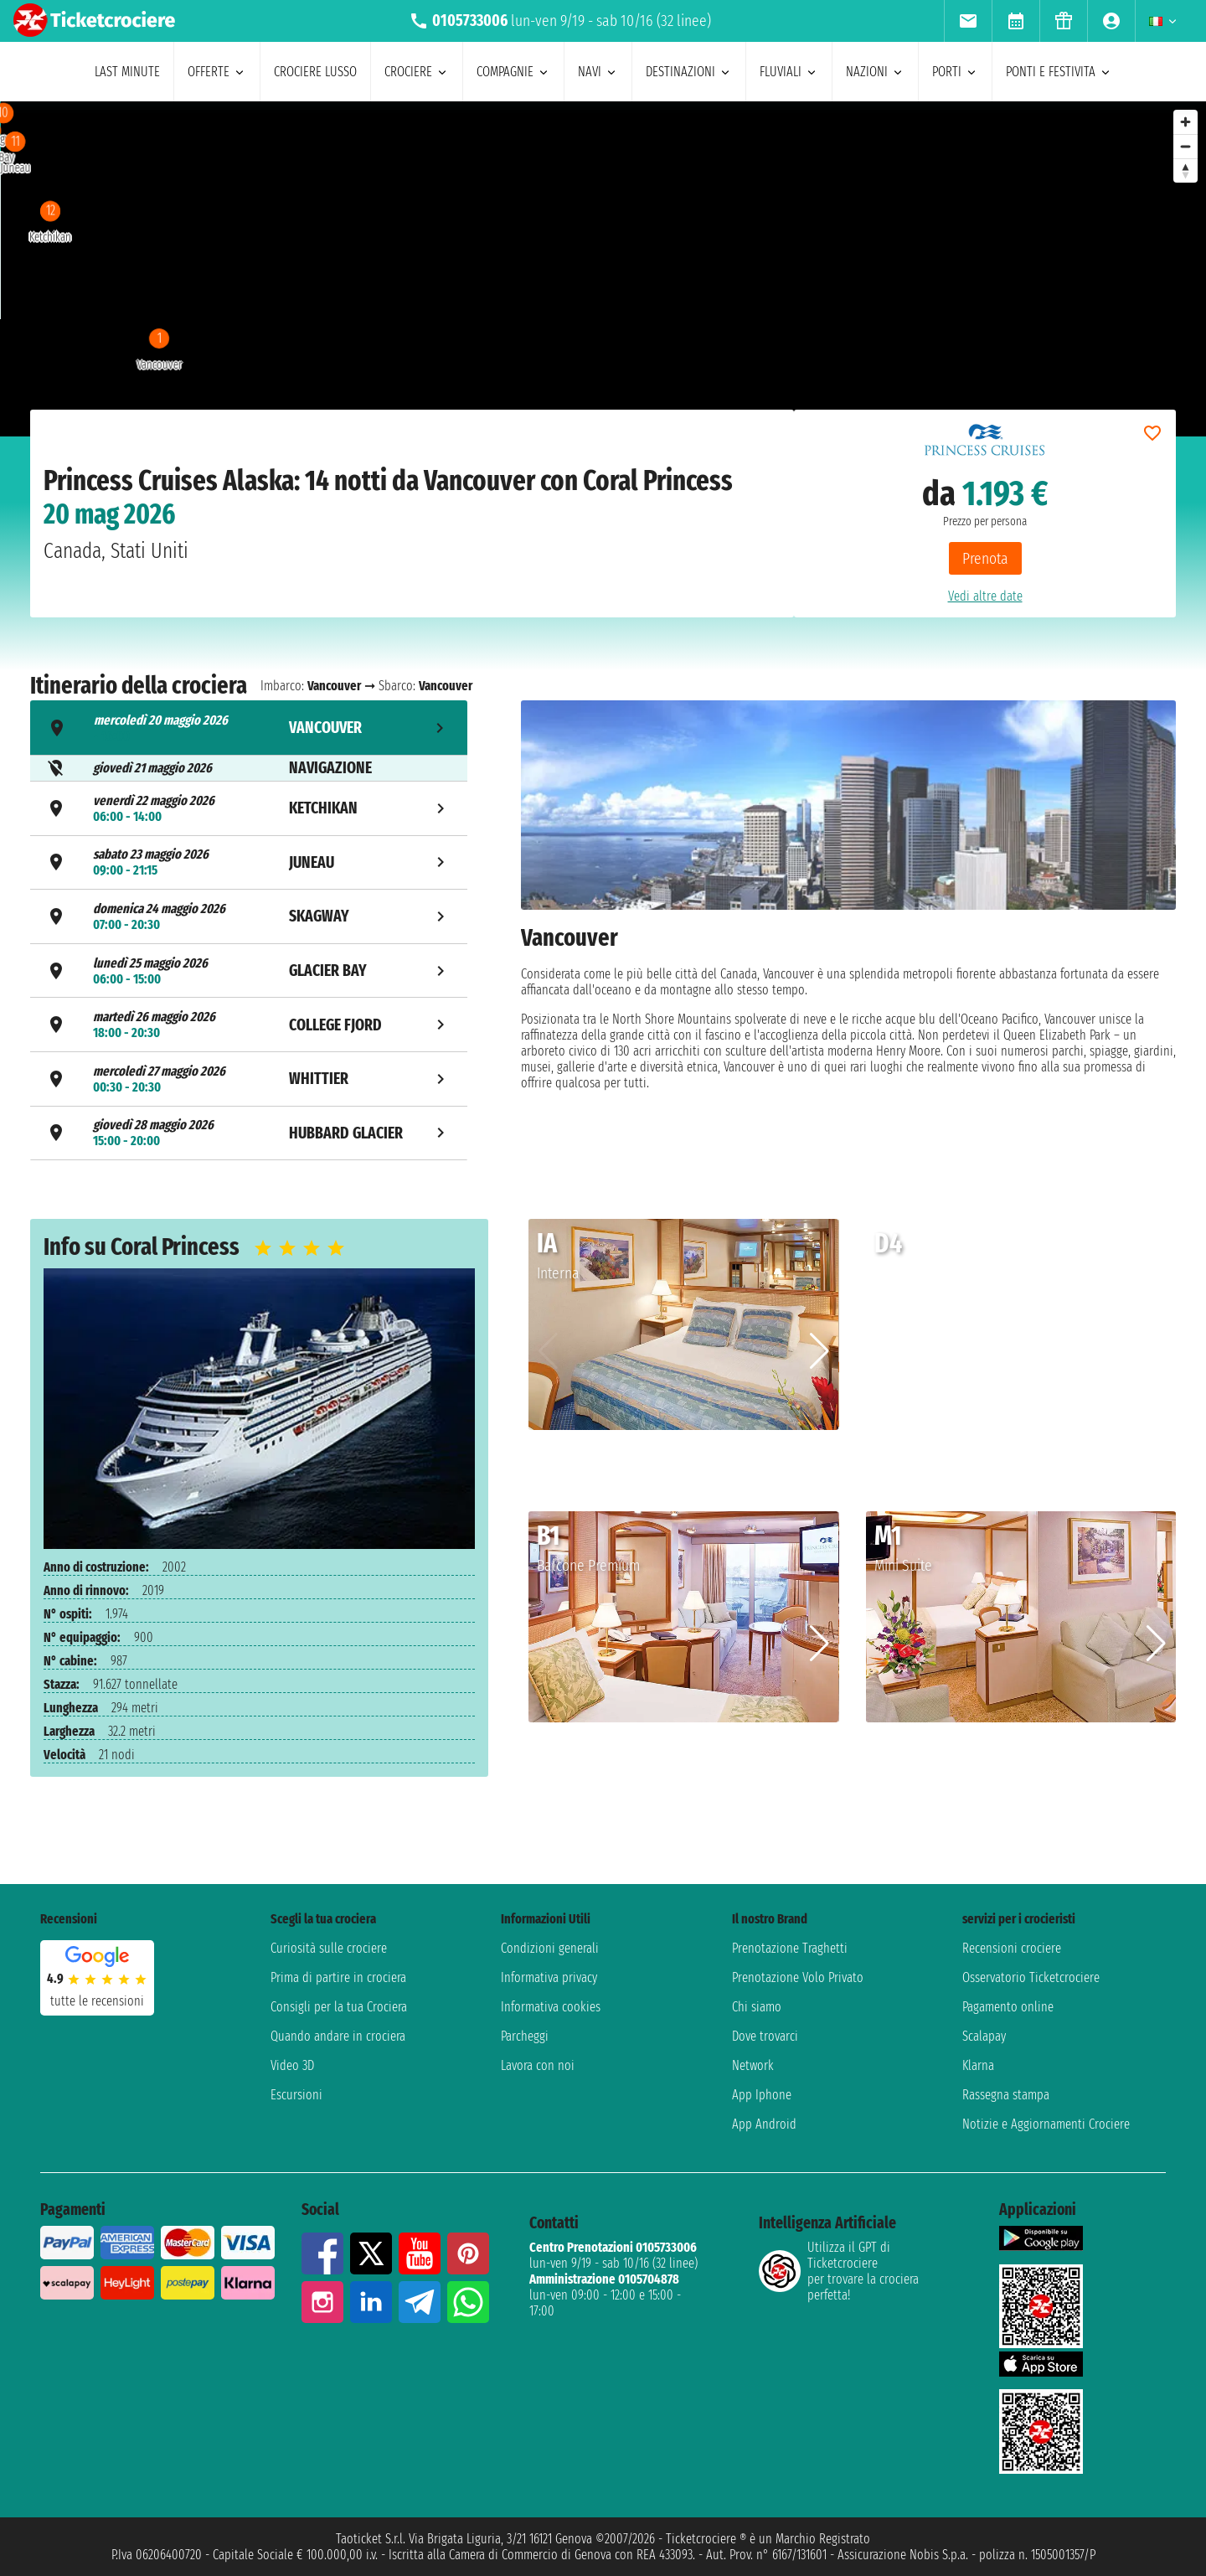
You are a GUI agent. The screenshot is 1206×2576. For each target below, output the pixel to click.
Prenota (985, 558)
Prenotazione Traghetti (790, 1948)
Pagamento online (1008, 2007)
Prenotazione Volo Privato (797, 1977)
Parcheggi (525, 2036)
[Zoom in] (1185, 122)
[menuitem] (968, 21)
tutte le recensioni (97, 2001)
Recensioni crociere (1011, 1948)
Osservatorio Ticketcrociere (1031, 1977)
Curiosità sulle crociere (329, 1948)
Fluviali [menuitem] (789, 72)
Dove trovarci (765, 2036)
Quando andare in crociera (338, 2036)
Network (753, 2065)
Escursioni (296, 2095)
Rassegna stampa (1005, 2095)
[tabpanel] (848, 932)
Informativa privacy (549, 1977)
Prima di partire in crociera (338, 1977)
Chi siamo (756, 2007)
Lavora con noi (538, 2065)
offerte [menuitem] (217, 72)
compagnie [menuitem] (513, 72)
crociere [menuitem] (416, 72)
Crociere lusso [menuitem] (315, 72)
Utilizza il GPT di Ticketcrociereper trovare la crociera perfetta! (839, 2271)
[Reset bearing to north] (1185, 170)
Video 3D (292, 2065)
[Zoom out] (1185, 146)
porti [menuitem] (955, 72)
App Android (764, 2124)
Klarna (978, 2065)
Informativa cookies (550, 2007)
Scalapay (984, 2036)
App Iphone (761, 2095)
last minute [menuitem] (127, 72)
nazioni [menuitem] (875, 72)
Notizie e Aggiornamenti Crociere (1046, 2124)
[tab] (248, 727)
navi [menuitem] (598, 72)
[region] (534, 268)
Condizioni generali (550, 1948)
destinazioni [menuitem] (689, 72)
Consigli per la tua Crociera (339, 2007)
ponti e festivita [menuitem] (1059, 72)
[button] (819, 1351)
